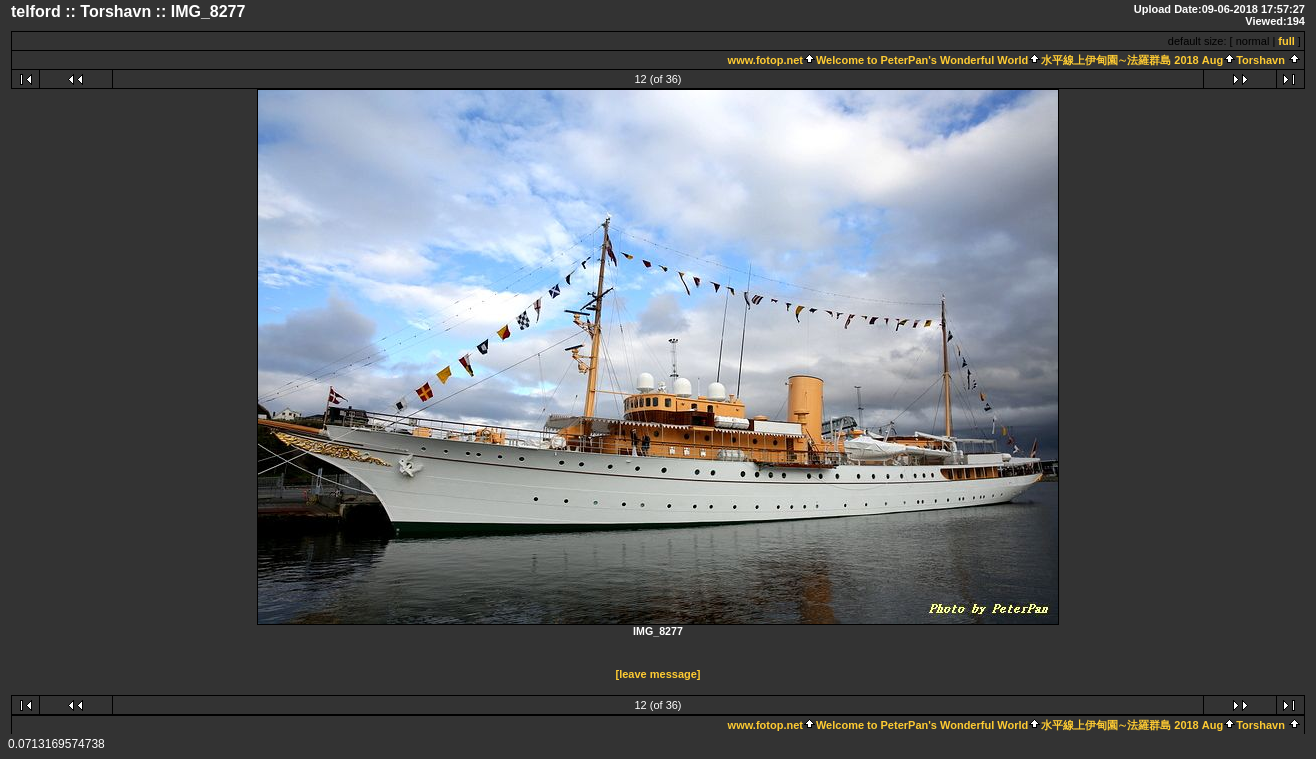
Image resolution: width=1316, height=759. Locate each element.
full (1286, 41)
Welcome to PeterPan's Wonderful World (922, 60)
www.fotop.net (765, 60)
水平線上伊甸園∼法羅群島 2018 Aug (1132, 60)
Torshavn (1260, 60)
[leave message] (658, 674)
